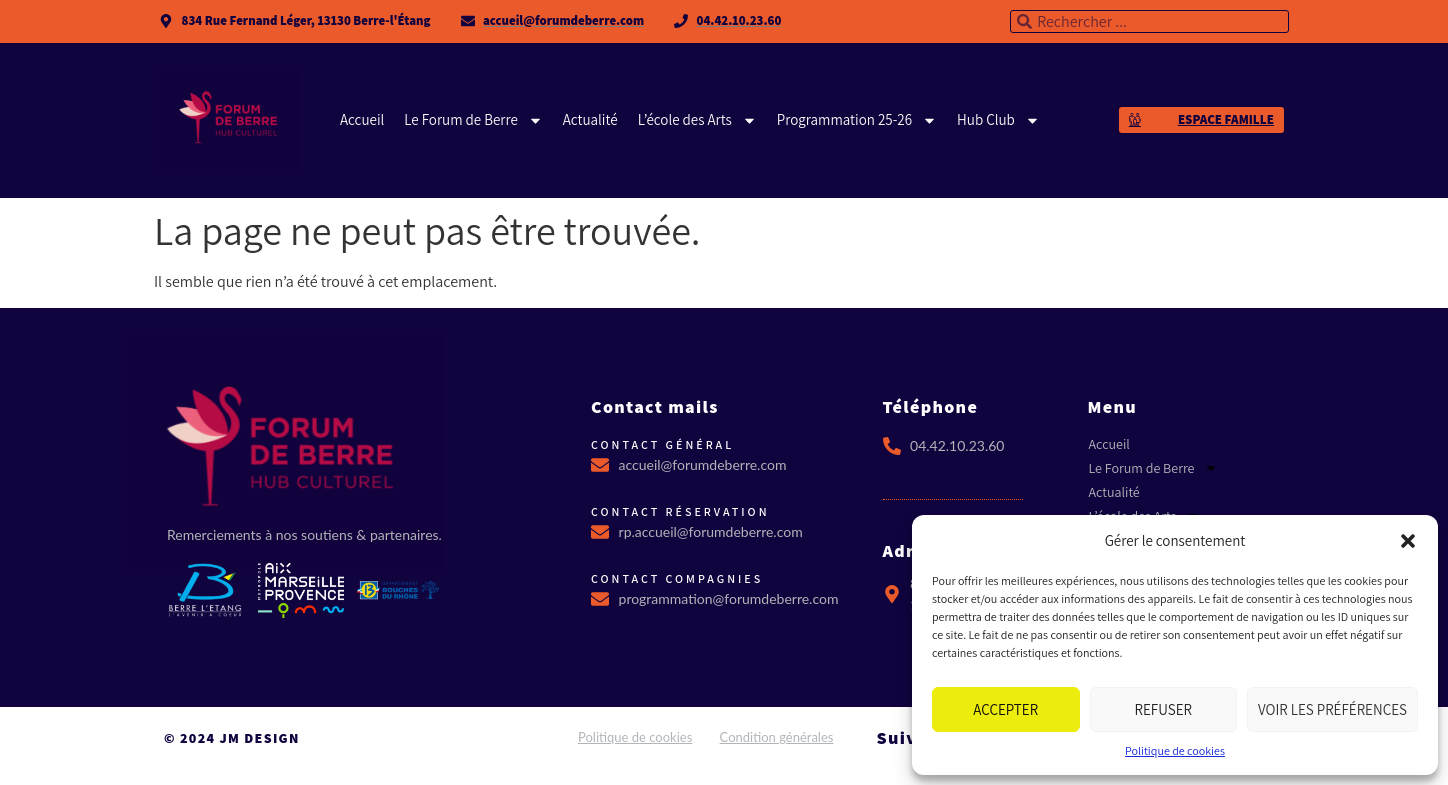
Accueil (362, 119)
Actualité (590, 119)
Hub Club (998, 120)
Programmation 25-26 (857, 120)
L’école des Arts (697, 120)
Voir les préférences (1332, 709)
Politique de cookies (1175, 750)
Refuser (1163, 709)
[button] (1408, 541)
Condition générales (777, 737)
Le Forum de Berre (473, 120)
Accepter (1005, 709)
